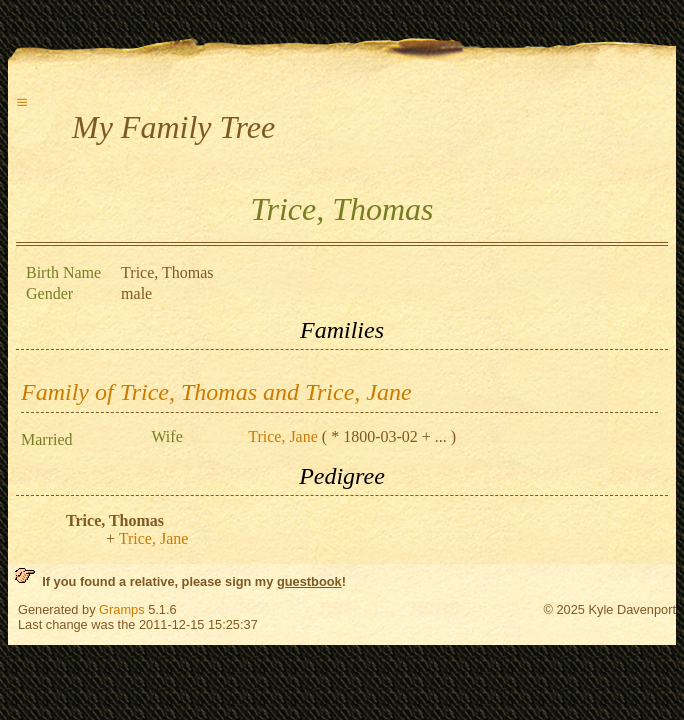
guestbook (309, 581)
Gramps (122, 609)
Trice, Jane (283, 436)
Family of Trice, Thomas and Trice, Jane (216, 392)
